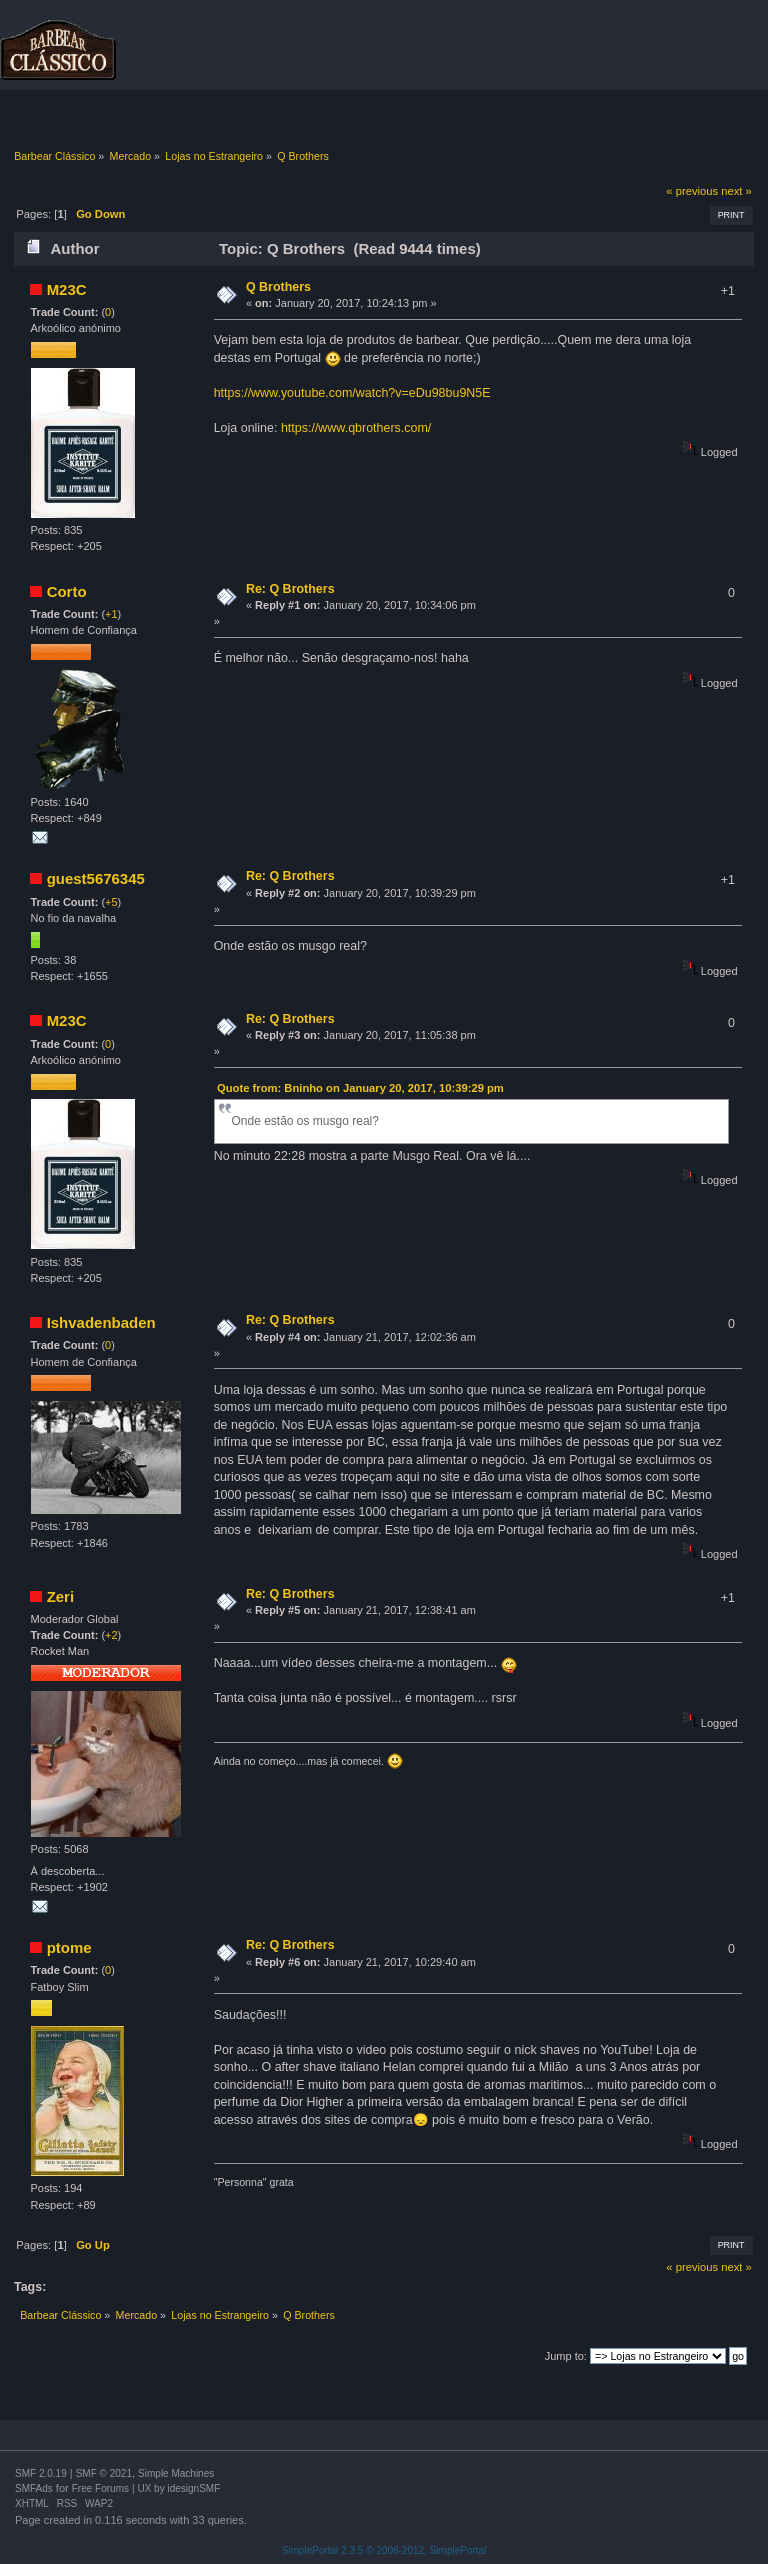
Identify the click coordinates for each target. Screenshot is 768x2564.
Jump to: (566, 2356)
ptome (69, 1947)
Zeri (60, 1596)
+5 (111, 902)
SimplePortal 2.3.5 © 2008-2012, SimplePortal (384, 2550)
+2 (111, 1635)
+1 (111, 614)
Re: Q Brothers (290, 589)
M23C (67, 289)
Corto (67, 591)
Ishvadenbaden (101, 1322)
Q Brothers (278, 287)
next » (736, 191)
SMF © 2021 (104, 2473)
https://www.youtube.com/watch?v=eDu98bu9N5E (352, 393)
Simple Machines (176, 2473)
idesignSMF (193, 2488)
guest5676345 (96, 878)
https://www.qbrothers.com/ (356, 428)
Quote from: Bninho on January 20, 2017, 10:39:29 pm (360, 1088)
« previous (692, 191)
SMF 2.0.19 (41, 2473)
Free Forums (100, 2488)
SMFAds (34, 2488)
